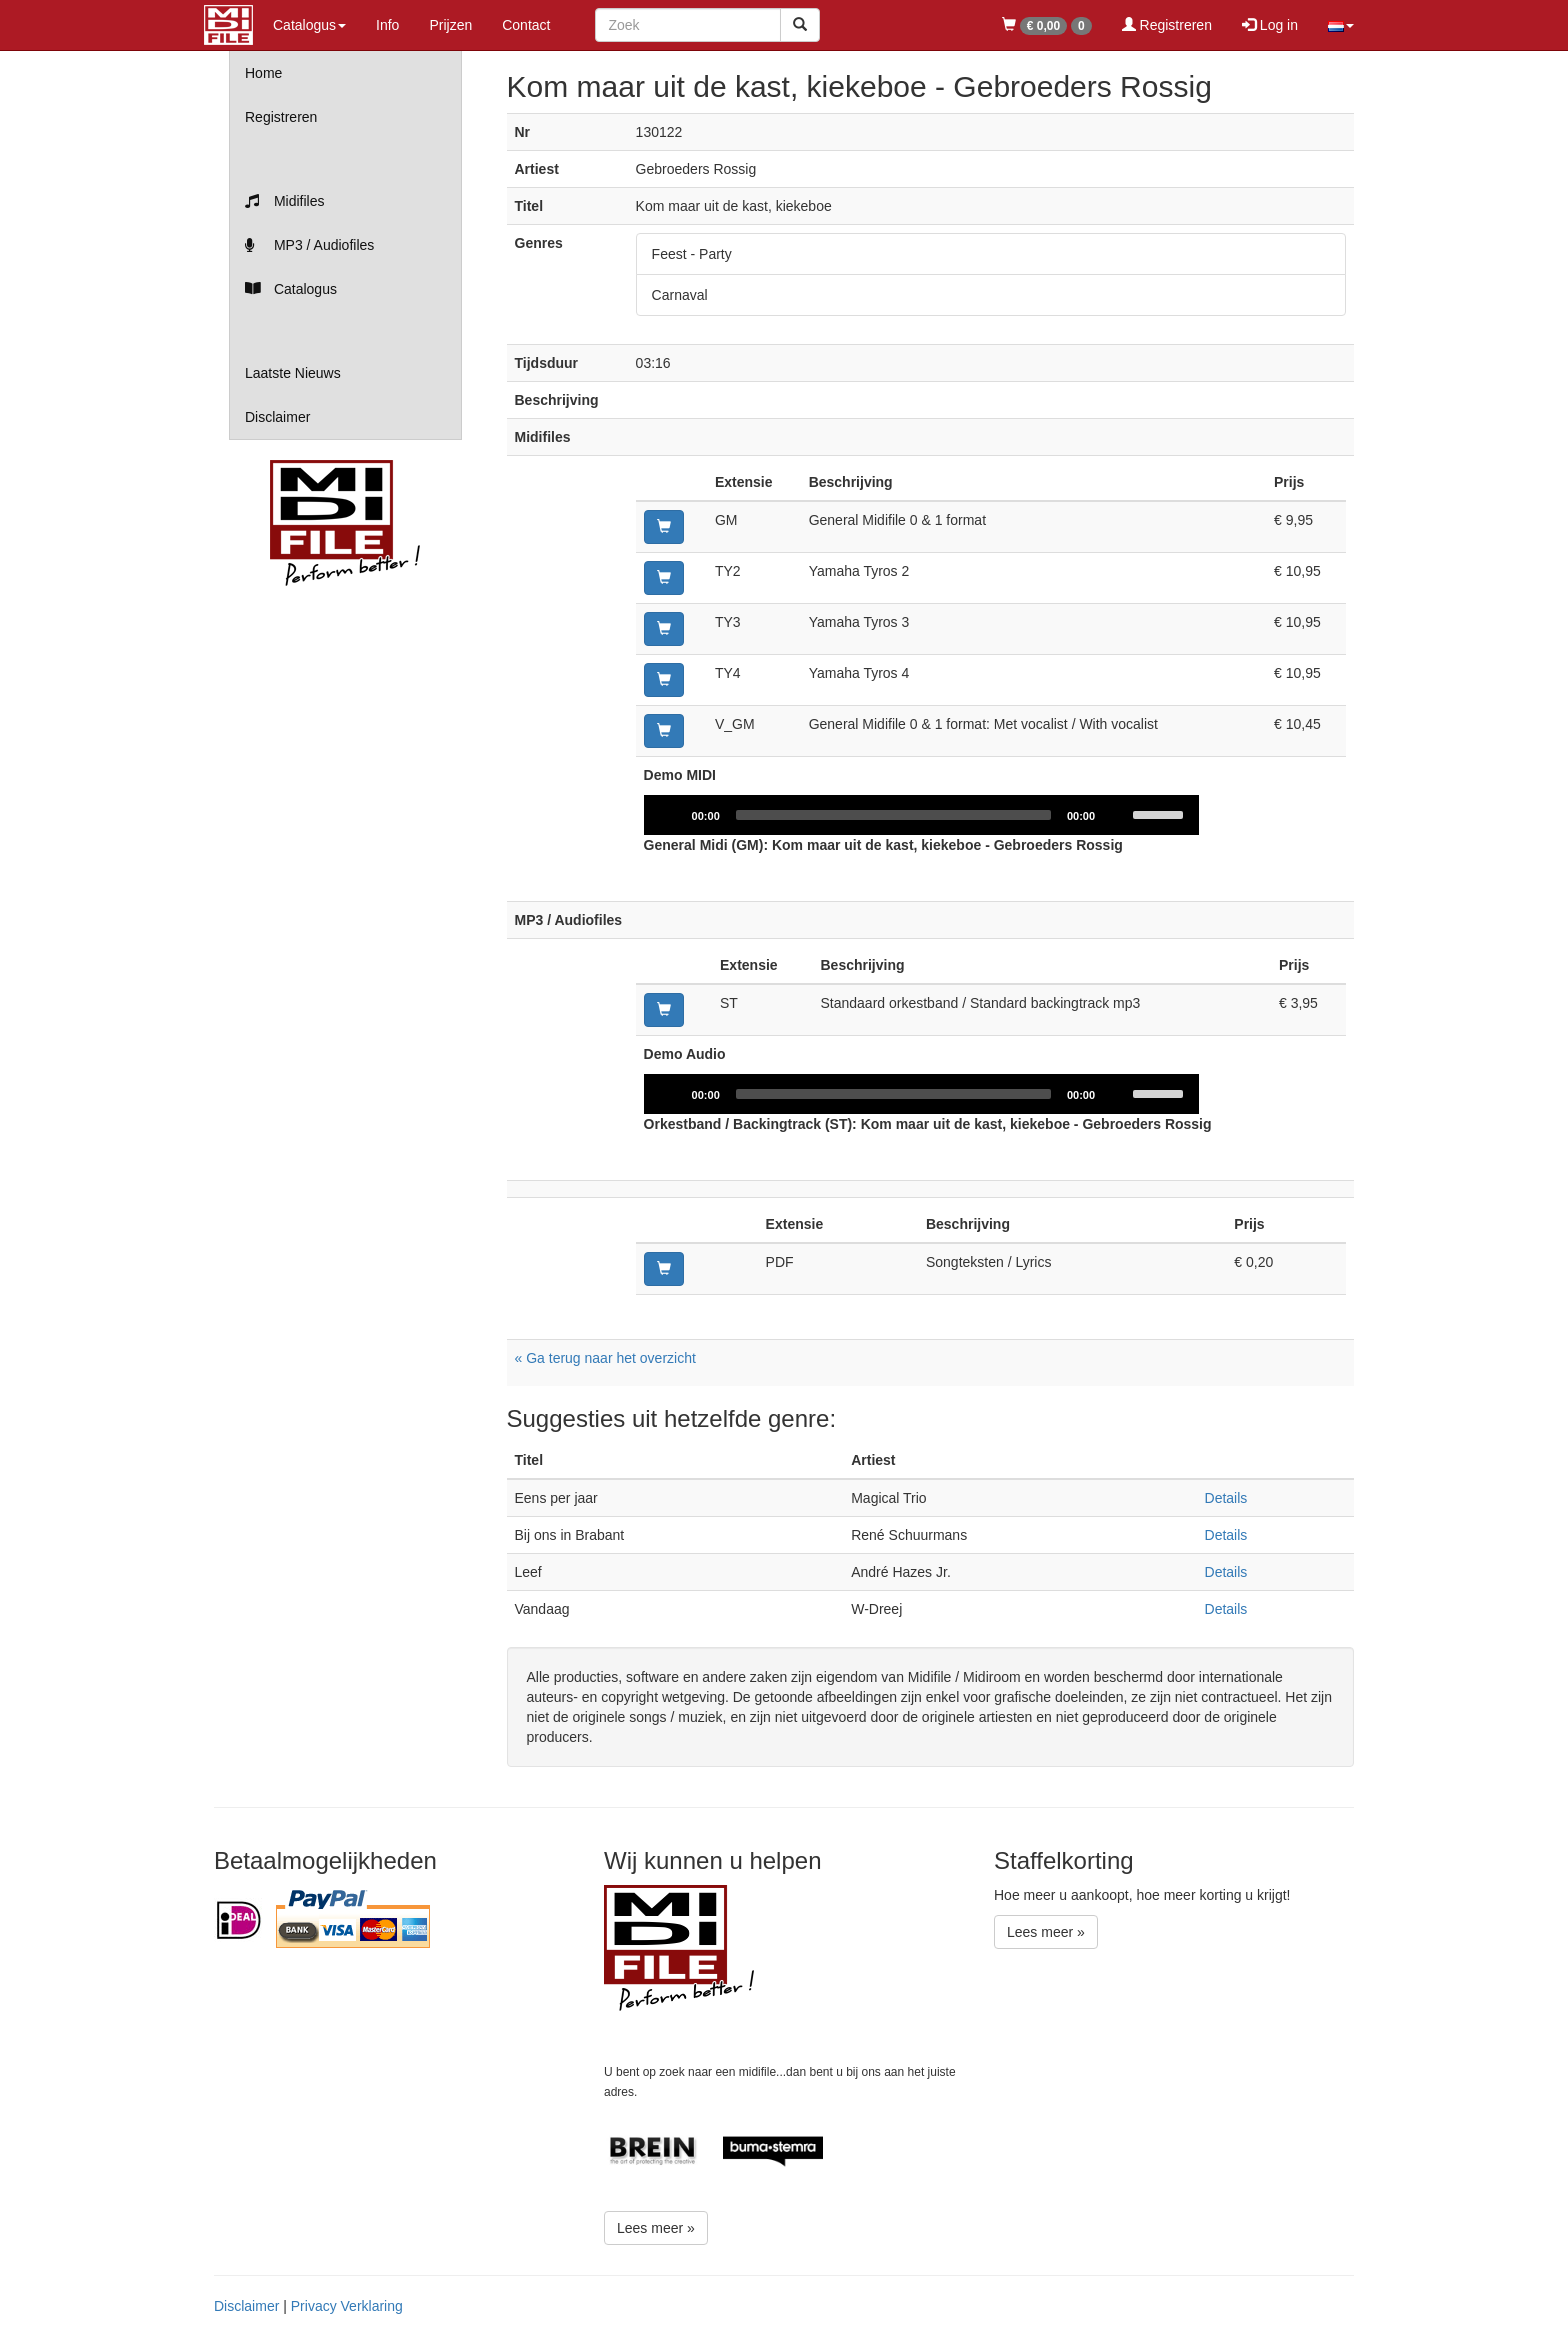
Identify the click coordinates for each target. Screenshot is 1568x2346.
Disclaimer (277, 417)
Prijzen (450, 25)
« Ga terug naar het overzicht (605, 1358)
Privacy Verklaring (347, 2306)
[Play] (670, 815)
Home (263, 73)
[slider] (893, 815)
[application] (922, 815)
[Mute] (1117, 815)
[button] (1341, 25)
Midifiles (284, 201)
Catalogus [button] (309, 25)
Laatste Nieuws (293, 373)
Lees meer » (656, 2228)
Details (1226, 1498)
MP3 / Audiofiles (309, 245)
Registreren (1167, 25)
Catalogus (291, 289)
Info (387, 25)
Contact (526, 25)
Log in (1270, 25)
